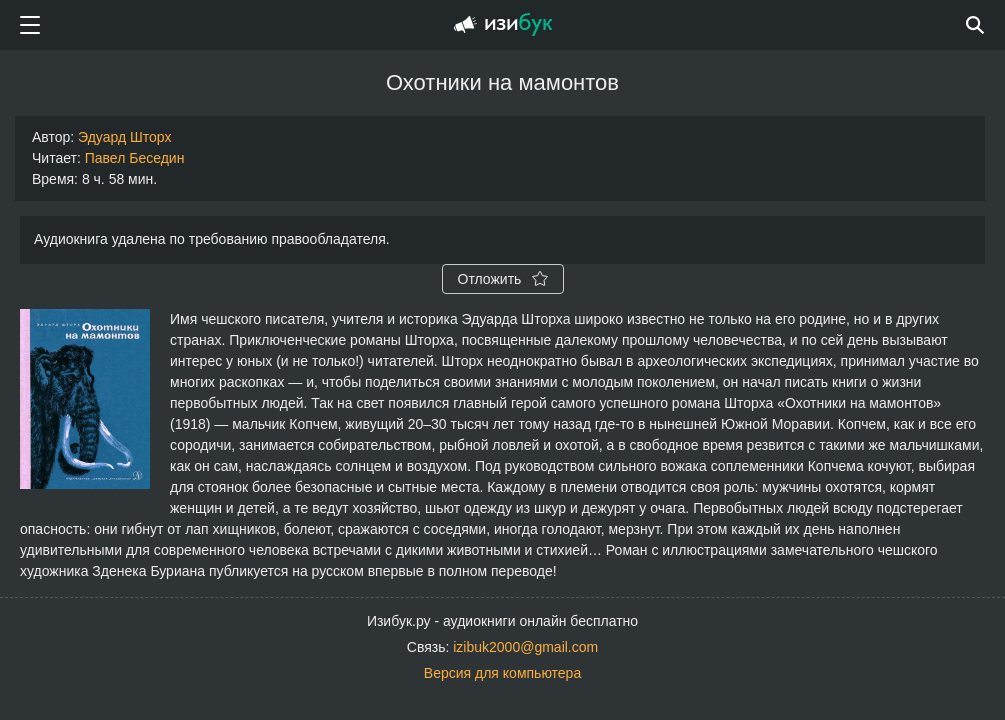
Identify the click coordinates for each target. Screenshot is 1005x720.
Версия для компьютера (502, 673)
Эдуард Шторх (124, 137)
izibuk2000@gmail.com (525, 647)
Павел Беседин (135, 158)
